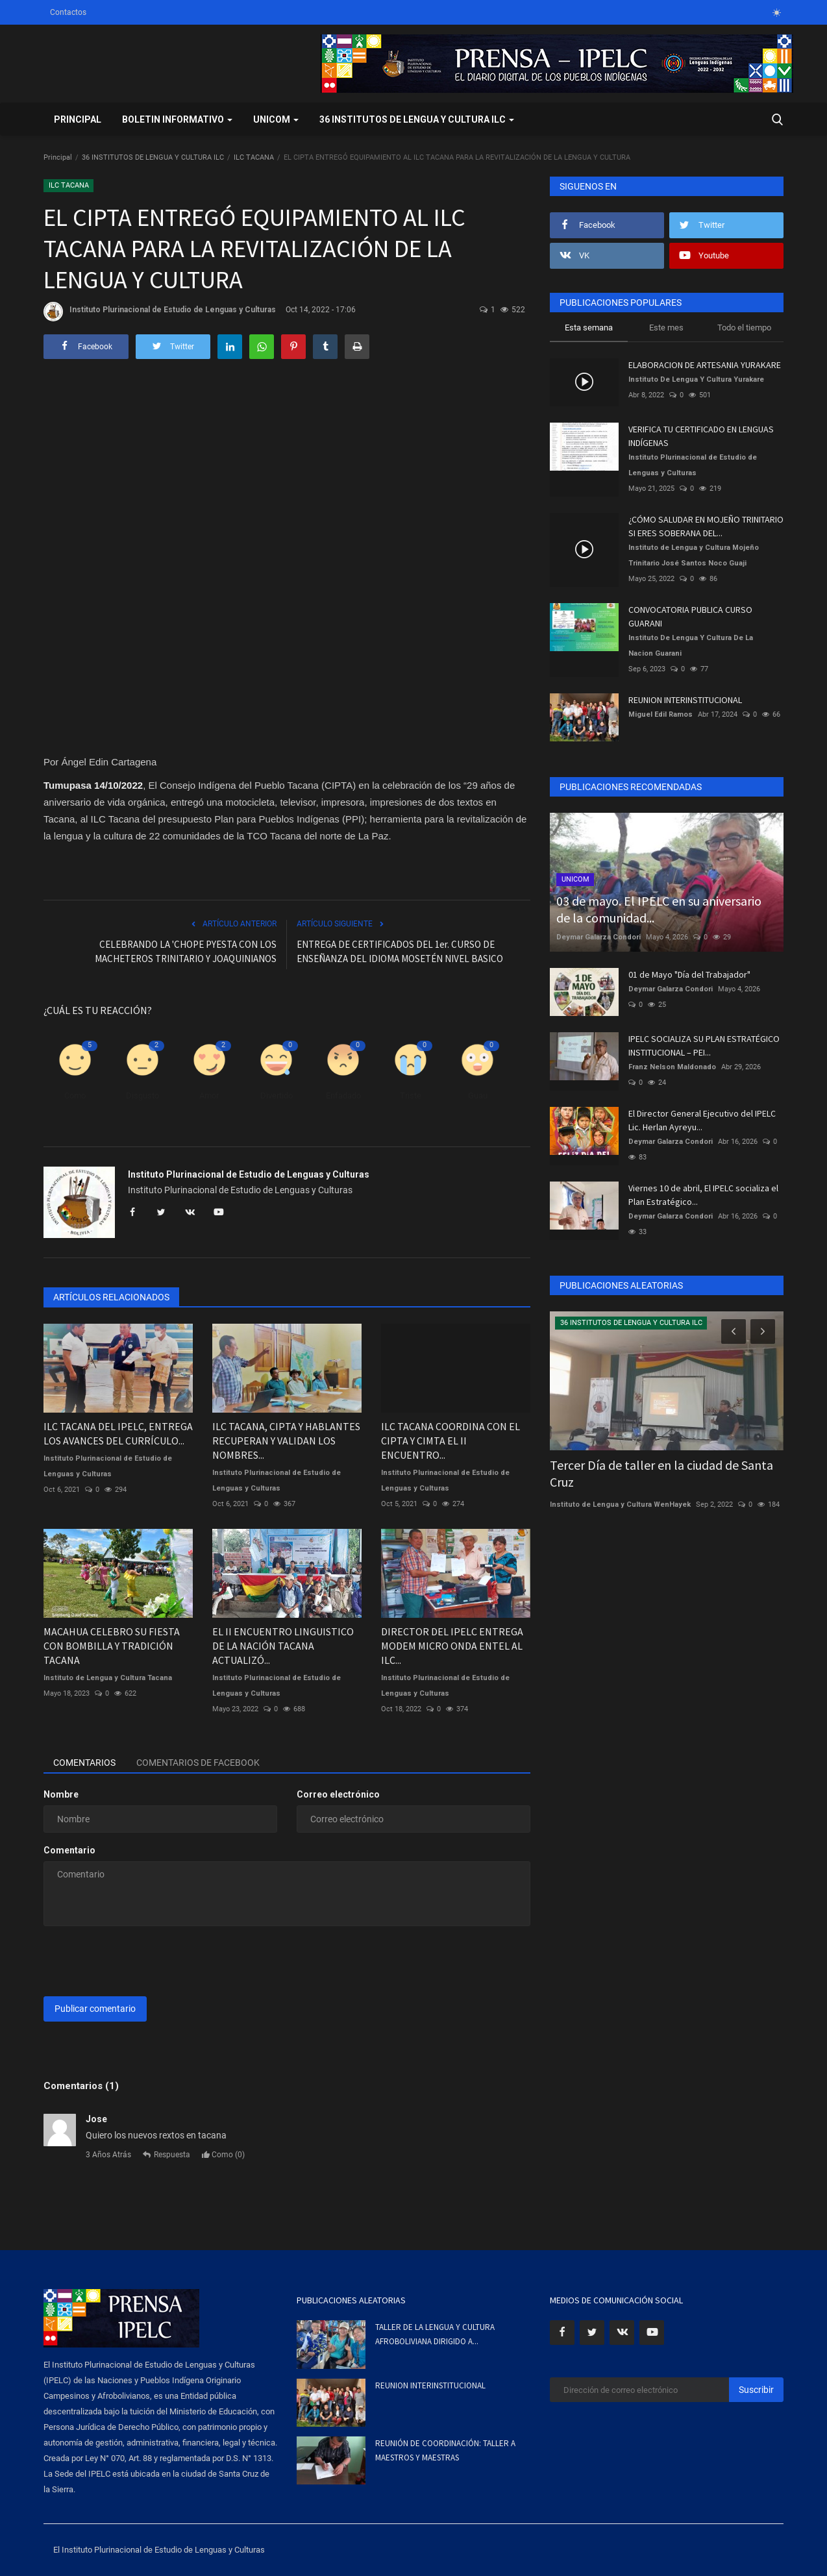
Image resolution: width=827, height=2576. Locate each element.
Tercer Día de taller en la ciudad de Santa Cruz (661, 1473)
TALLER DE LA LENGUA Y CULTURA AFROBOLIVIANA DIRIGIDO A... (435, 2334)
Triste (410, 1095)
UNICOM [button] (276, 119)
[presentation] (142, 1961)
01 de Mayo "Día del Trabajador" (689, 974)
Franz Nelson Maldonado (672, 1067)
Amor (209, 1095)
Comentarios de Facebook (198, 1762)
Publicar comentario (95, 2008)
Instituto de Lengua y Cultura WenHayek (620, 1504)
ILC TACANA (254, 157)
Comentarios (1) (81, 2086)
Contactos (68, 12)
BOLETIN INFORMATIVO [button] (177, 119)
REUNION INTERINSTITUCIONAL (685, 700)
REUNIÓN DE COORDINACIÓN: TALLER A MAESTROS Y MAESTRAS (445, 2450)
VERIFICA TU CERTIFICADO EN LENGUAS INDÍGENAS (701, 436)
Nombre (61, 1794)
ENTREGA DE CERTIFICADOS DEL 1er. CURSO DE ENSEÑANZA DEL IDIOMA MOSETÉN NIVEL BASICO (400, 951)
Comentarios (84, 1762)
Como (75, 1095)
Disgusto (142, 1095)
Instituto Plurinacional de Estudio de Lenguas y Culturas (159, 311)
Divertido (276, 1095)
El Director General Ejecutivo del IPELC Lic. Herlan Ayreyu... (702, 1120)
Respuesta (166, 2154)
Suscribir (756, 2389)
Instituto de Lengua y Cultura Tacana (107, 1678)
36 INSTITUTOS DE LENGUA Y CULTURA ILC (153, 157)
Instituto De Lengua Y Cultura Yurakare (696, 379)
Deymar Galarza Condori (598, 937)
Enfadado (343, 1095)
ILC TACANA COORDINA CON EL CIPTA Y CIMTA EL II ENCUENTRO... (450, 1440)
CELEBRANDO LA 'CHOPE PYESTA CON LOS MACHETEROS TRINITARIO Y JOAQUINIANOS (186, 951)
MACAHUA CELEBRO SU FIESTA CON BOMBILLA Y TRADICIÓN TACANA (111, 1645)
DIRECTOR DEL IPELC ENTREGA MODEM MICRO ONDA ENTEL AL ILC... (452, 1645)
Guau (478, 1095)
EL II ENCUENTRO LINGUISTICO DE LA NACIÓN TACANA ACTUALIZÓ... (283, 1645)
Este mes (666, 327)
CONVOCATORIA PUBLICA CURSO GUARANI (690, 616)
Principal (77, 119)
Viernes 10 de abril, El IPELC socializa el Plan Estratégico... (703, 1195)
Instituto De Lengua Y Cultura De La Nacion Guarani (690, 646)
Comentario (69, 1850)
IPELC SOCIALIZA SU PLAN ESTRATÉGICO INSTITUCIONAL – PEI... (704, 1045)
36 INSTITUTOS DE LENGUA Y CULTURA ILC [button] (416, 119)
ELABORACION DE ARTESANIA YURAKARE (704, 365)
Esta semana (589, 327)
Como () (223, 2154)
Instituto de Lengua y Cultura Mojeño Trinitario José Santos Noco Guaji (693, 555)
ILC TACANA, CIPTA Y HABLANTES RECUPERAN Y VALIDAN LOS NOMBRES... (286, 1440)
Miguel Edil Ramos (660, 714)
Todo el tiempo (744, 327)
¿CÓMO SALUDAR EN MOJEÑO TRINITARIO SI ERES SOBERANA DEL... (706, 526)
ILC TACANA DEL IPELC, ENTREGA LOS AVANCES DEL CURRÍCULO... (118, 1433)
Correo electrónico (338, 1794)
